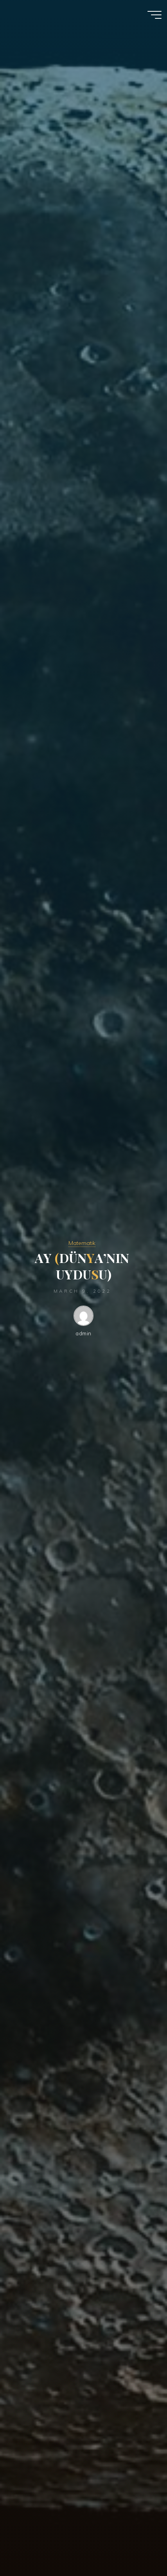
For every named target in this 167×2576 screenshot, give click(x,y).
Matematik (81, 1243)
